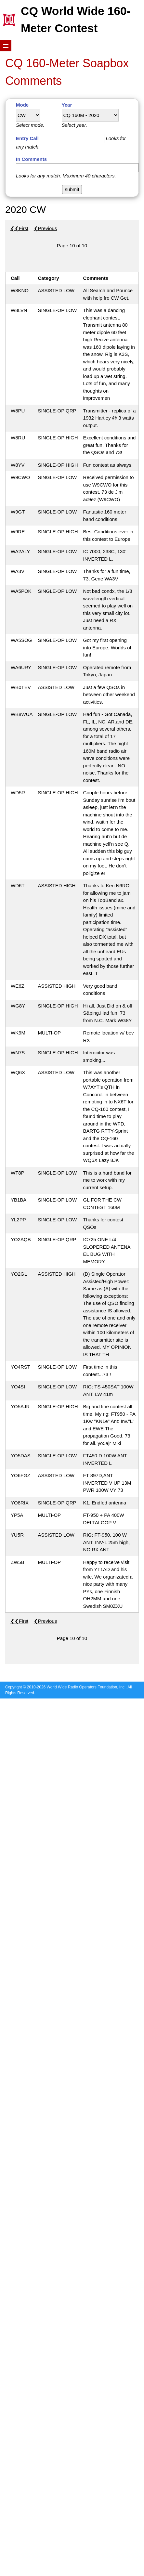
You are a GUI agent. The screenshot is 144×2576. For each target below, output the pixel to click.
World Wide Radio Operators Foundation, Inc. (86, 1687)
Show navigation (5, 45)
